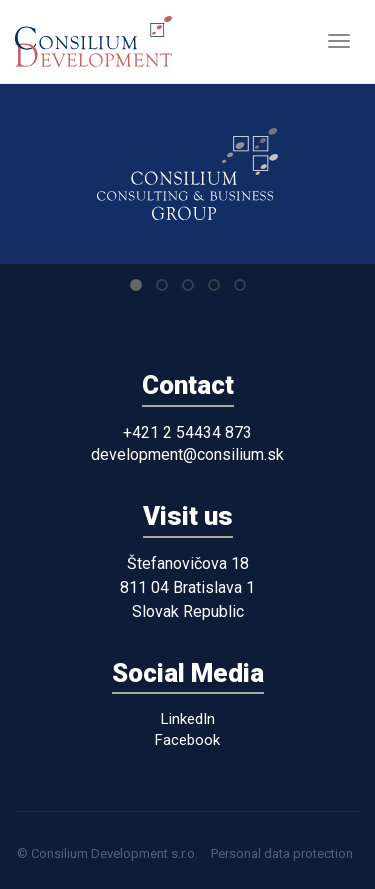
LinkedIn (188, 719)
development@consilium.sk (187, 454)
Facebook (187, 740)
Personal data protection (282, 853)
